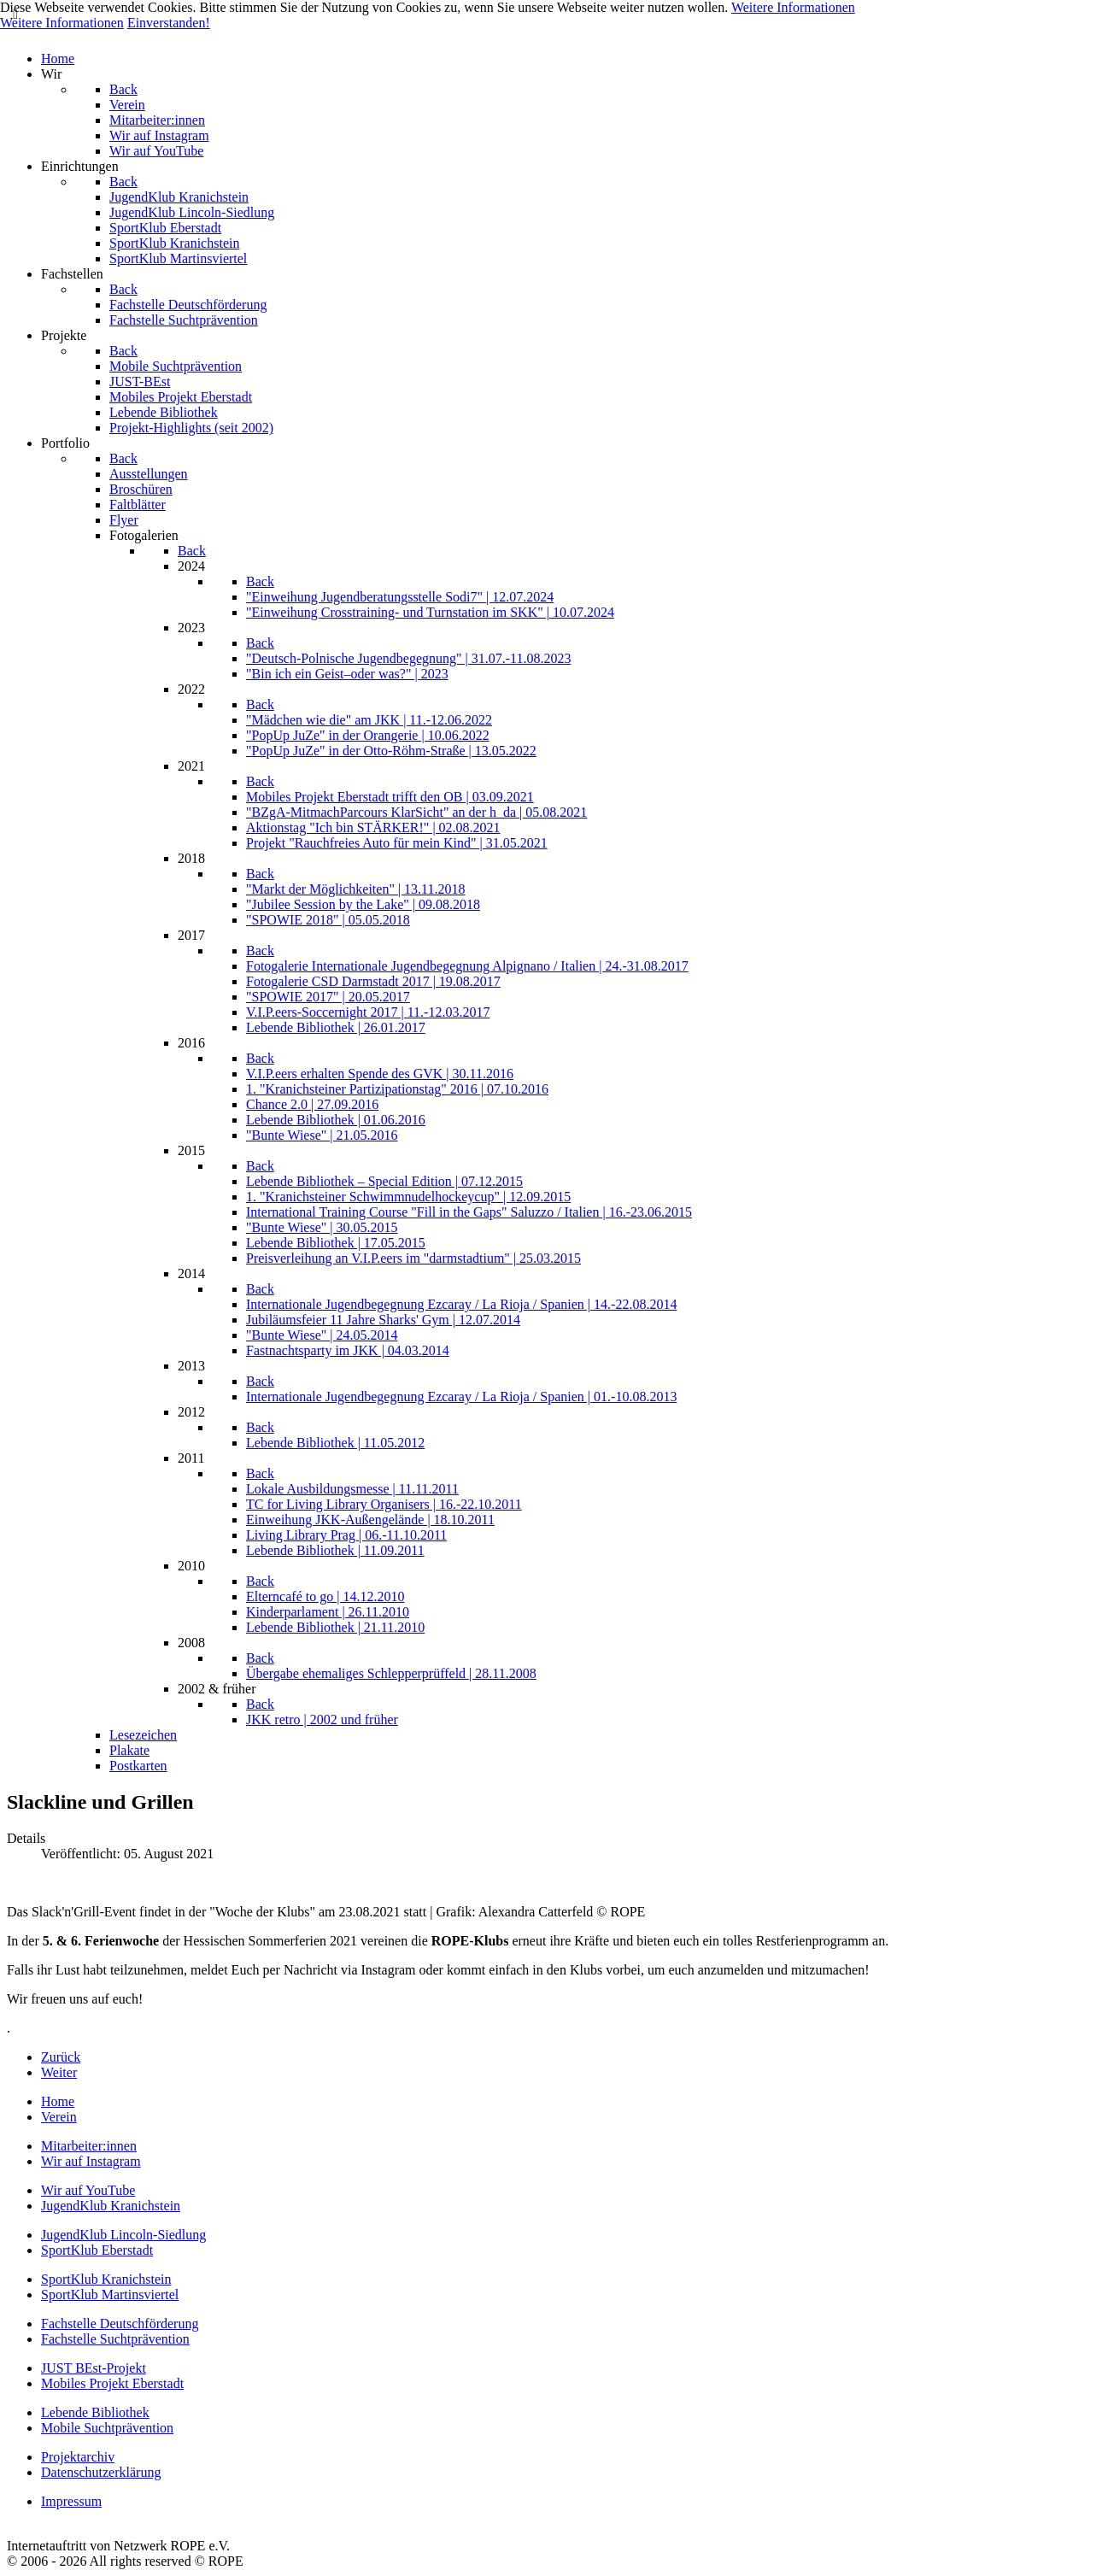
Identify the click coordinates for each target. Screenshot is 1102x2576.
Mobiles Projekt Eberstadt (112, 2383)
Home (57, 2101)
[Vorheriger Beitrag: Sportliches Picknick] (60, 2057)
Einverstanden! (168, 22)
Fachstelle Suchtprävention (115, 2339)
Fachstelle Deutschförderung (119, 2323)
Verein (59, 2117)
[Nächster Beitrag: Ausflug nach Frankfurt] (59, 2072)
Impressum (71, 2501)
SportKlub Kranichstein (106, 2279)
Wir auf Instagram (91, 2161)
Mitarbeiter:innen (89, 2146)
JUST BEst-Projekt (93, 2368)
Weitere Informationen (793, 7)
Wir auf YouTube (88, 2190)
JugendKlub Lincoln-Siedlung (123, 2234)
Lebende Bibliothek (95, 2412)
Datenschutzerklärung (101, 2472)
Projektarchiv (77, 2457)
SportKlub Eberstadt (97, 2250)
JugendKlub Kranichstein (110, 2205)
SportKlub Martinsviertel (110, 2294)
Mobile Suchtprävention (107, 2428)
